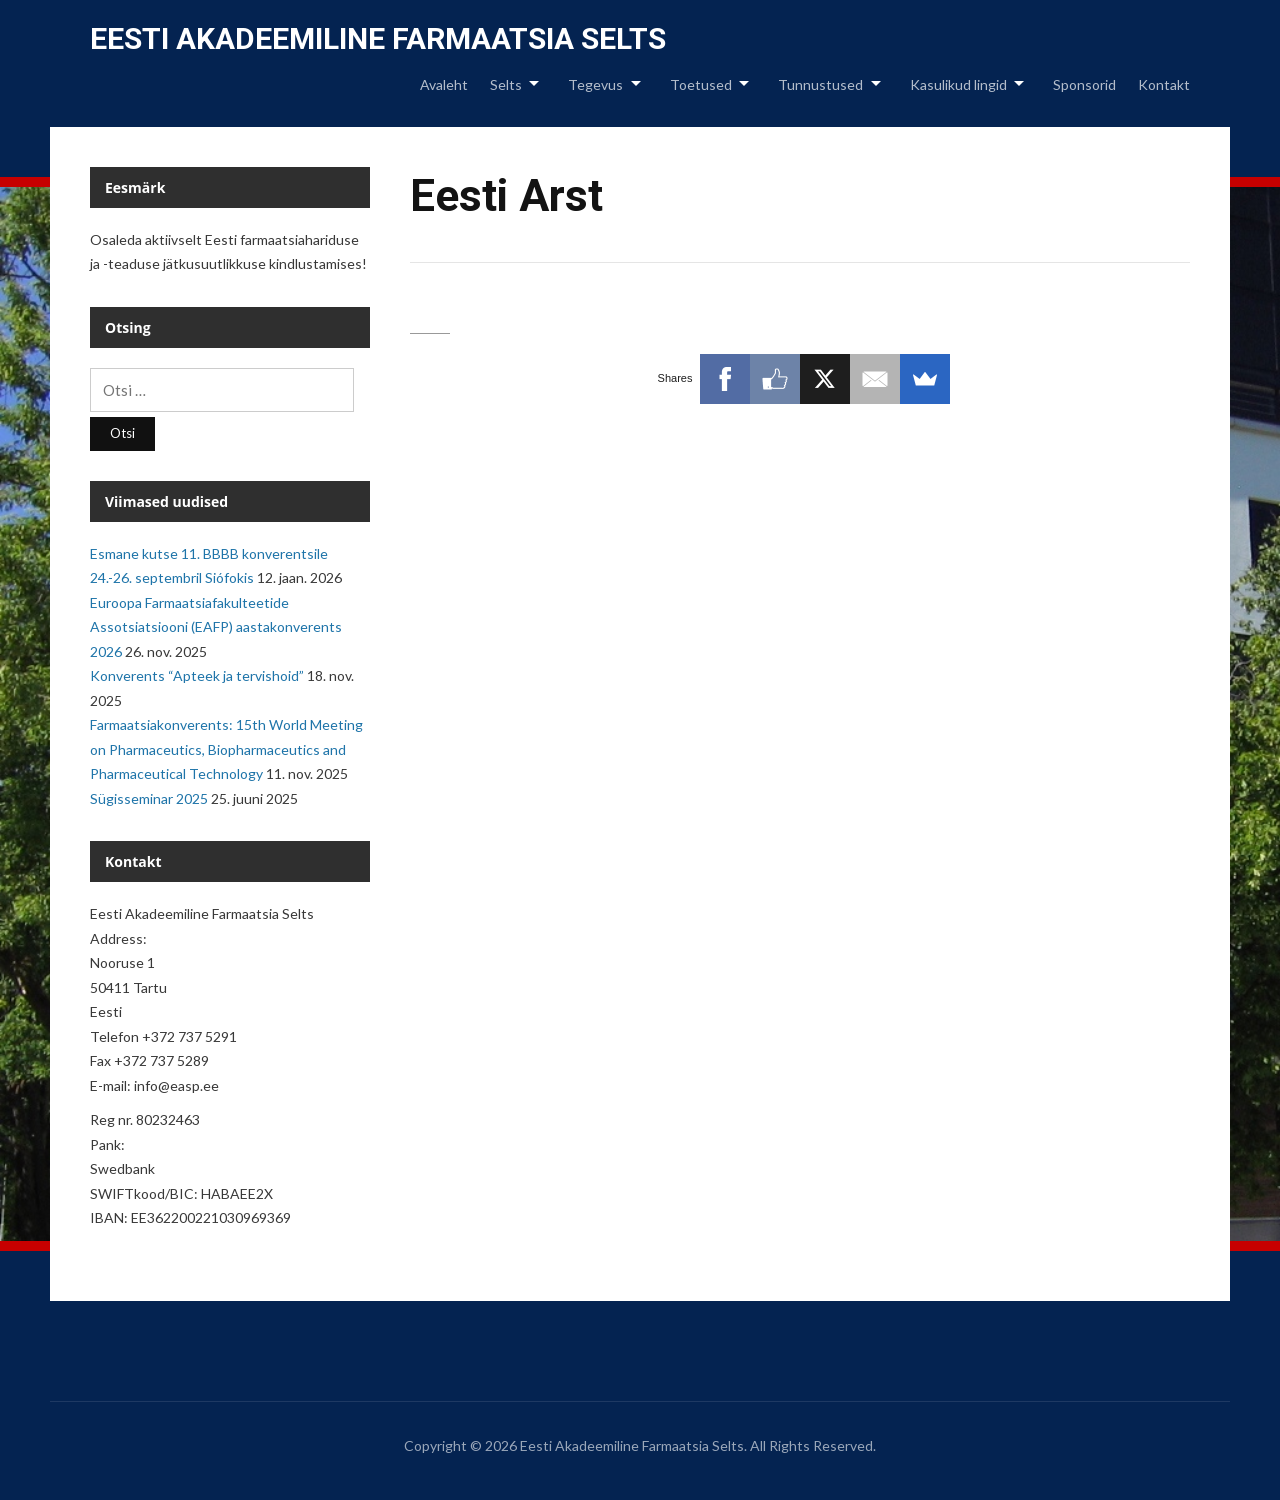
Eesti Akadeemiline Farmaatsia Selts (378, 38)
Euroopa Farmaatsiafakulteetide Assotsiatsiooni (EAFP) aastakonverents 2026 (216, 627)
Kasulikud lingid (958, 84)
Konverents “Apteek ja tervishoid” (197, 675)
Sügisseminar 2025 (149, 798)
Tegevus (595, 84)
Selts (506, 84)
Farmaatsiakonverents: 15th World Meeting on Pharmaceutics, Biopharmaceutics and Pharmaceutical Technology (226, 749)
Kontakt (1164, 84)
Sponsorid (1084, 84)
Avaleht (444, 84)
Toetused (701, 84)
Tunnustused (820, 84)
